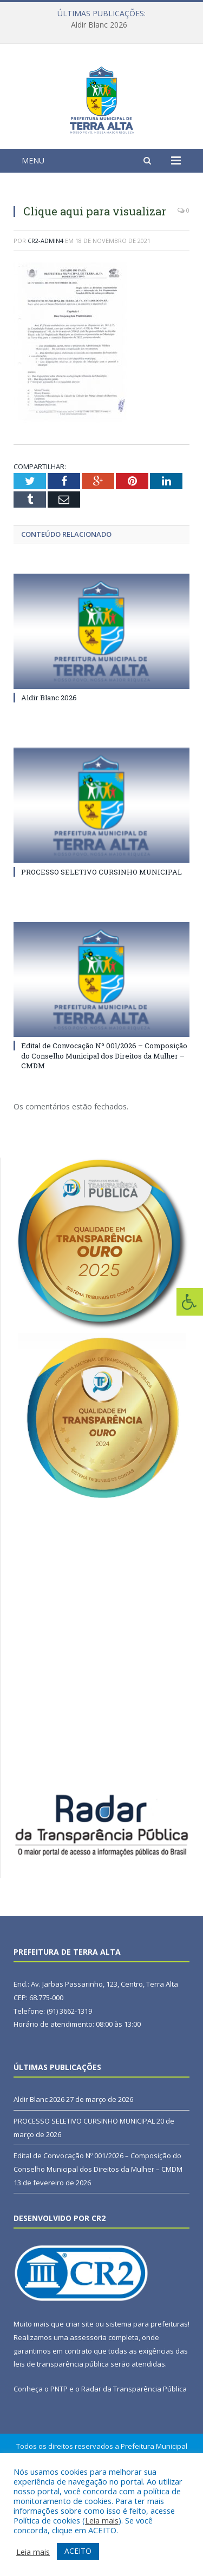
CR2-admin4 (45, 307)
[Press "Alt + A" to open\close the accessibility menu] (189, 1302)
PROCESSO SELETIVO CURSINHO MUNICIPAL (101, 938)
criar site (80, 2391)
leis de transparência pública (61, 2431)
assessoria (88, 2404)
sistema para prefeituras (147, 2391)
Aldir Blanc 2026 (99, 25)
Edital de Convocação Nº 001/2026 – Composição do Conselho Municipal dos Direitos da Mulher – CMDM (104, 1122)
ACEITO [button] (77, 2551)
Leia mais (102, 2520)
